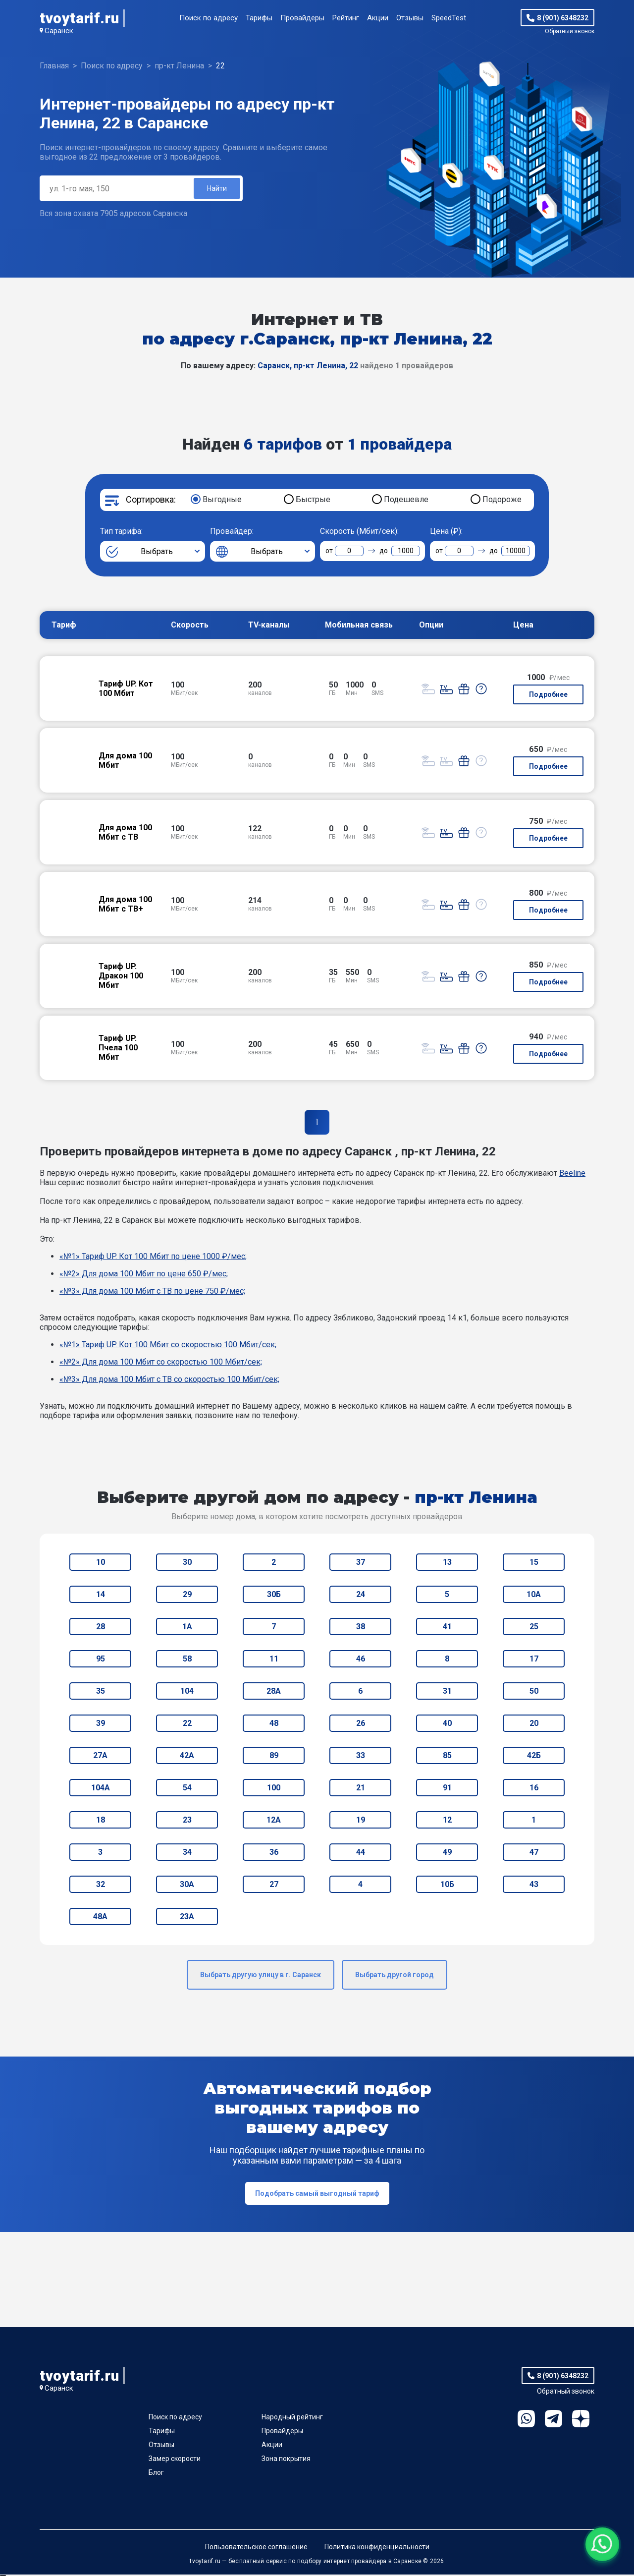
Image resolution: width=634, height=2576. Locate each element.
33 (360, 1757)
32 (100, 1885)
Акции (377, 17)
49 (447, 1853)
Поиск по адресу (208, 17)
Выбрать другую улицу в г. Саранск (260, 1976)
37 (360, 1563)
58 (187, 1660)
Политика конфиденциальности (376, 2548)
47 (533, 1853)
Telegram (553, 2420)
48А (100, 1918)
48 (273, 1724)
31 (447, 1692)
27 (273, 1885)
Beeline (572, 1174)
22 (187, 1724)
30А (187, 1885)
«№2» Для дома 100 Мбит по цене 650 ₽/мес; (143, 1275)
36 (273, 1853)
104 (187, 1692)
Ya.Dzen (580, 2420)
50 (533, 1692)
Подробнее (548, 696)
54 (187, 1789)
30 (187, 1563)
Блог (156, 2474)
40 (447, 1724)
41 (447, 1628)
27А (100, 1757)
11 (273, 1660)
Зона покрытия (286, 2460)
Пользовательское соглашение (256, 2548)
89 (273, 1757)
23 (187, 1821)
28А (273, 1692)
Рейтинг (345, 17)
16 (533, 1789)
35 (100, 1692)
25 (533, 1628)
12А (273, 1821)
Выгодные (222, 501)
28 (100, 1628)
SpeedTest (448, 17)
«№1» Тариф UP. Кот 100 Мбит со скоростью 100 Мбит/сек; (167, 1346)
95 (100, 1660)
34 (187, 1853)
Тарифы (259, 17)
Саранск (59, 31)
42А (187, 1757)
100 (273, 1789)
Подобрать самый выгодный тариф (317, 2195)
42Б (534, 1757)
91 (447, 1789)
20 (533, 1724)
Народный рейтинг (292, 2418)
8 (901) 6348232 (562, 18)
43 (533, 1885)
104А (100, 1789)
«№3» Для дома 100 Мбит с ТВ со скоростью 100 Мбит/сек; (169, 1380)
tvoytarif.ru (79, 18)
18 (100, 1821)
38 (360, 1628)
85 (447, 1757)
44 (360, 1853)
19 (360, 1821)
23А (187, 1918)
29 (187, 1596)
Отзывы (409, 17)
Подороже (502, 501)
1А (187, 1628)
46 (360, 1660)
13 (447, 1563)
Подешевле (406, 501)
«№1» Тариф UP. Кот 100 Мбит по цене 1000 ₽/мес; (153, 1257)
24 (360, 1596)
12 (447, 1821)
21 (360, 1789)
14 (100, 1596)
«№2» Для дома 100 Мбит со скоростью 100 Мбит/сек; (160, 1363)
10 (100, 1563)
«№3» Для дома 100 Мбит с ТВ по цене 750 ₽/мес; (152, 1292)
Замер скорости (175, 2460)
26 (360, 1724)
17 (533, 1660)
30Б (274, 1596)
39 (100, 1724)
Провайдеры (302, 17)
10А (534, 1596)
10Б (447, 1885)
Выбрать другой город (394, 1976)
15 (533, 1563)
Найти (216, 189)
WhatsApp (526, 2420)
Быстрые (313, 501)
